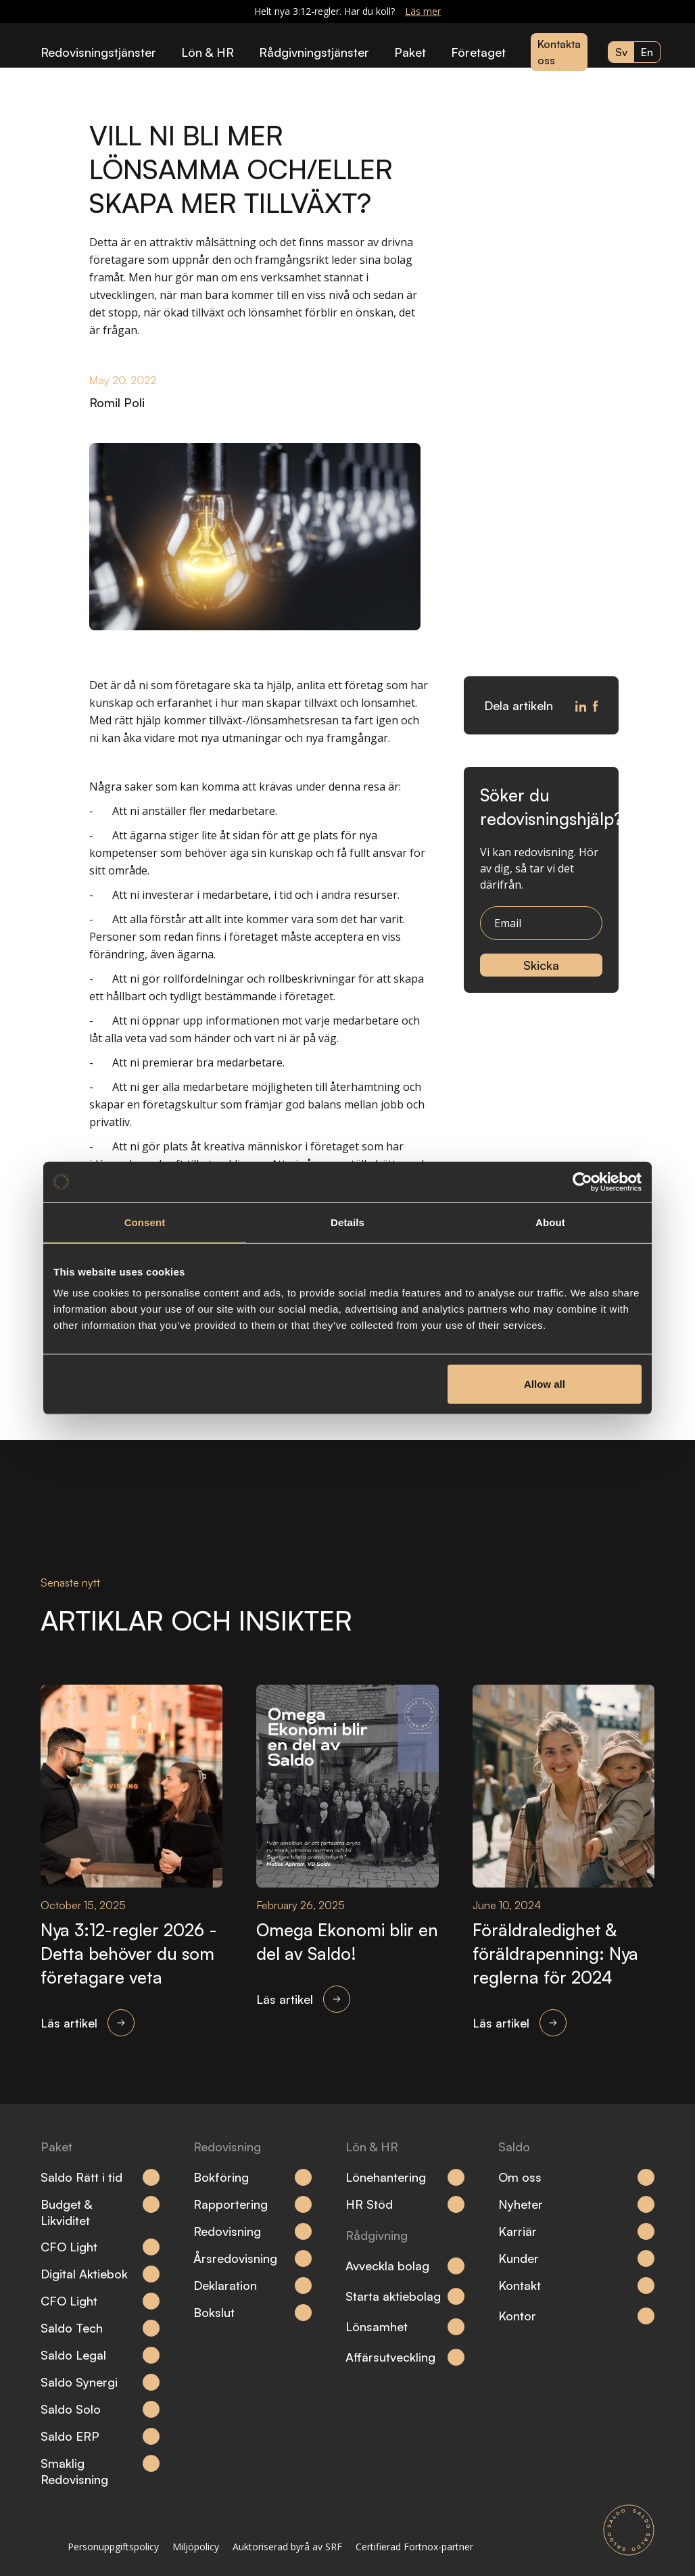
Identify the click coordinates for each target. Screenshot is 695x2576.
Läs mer (423, 11)
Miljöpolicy (195, 2546)
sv (621, 52)
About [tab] (550, 1221)
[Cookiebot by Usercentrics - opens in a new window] (582, 1181)
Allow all (544, 1384)
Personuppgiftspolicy (113, 2546)
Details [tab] (347, 1221)
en (647, 52)
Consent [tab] (145, 1221)
